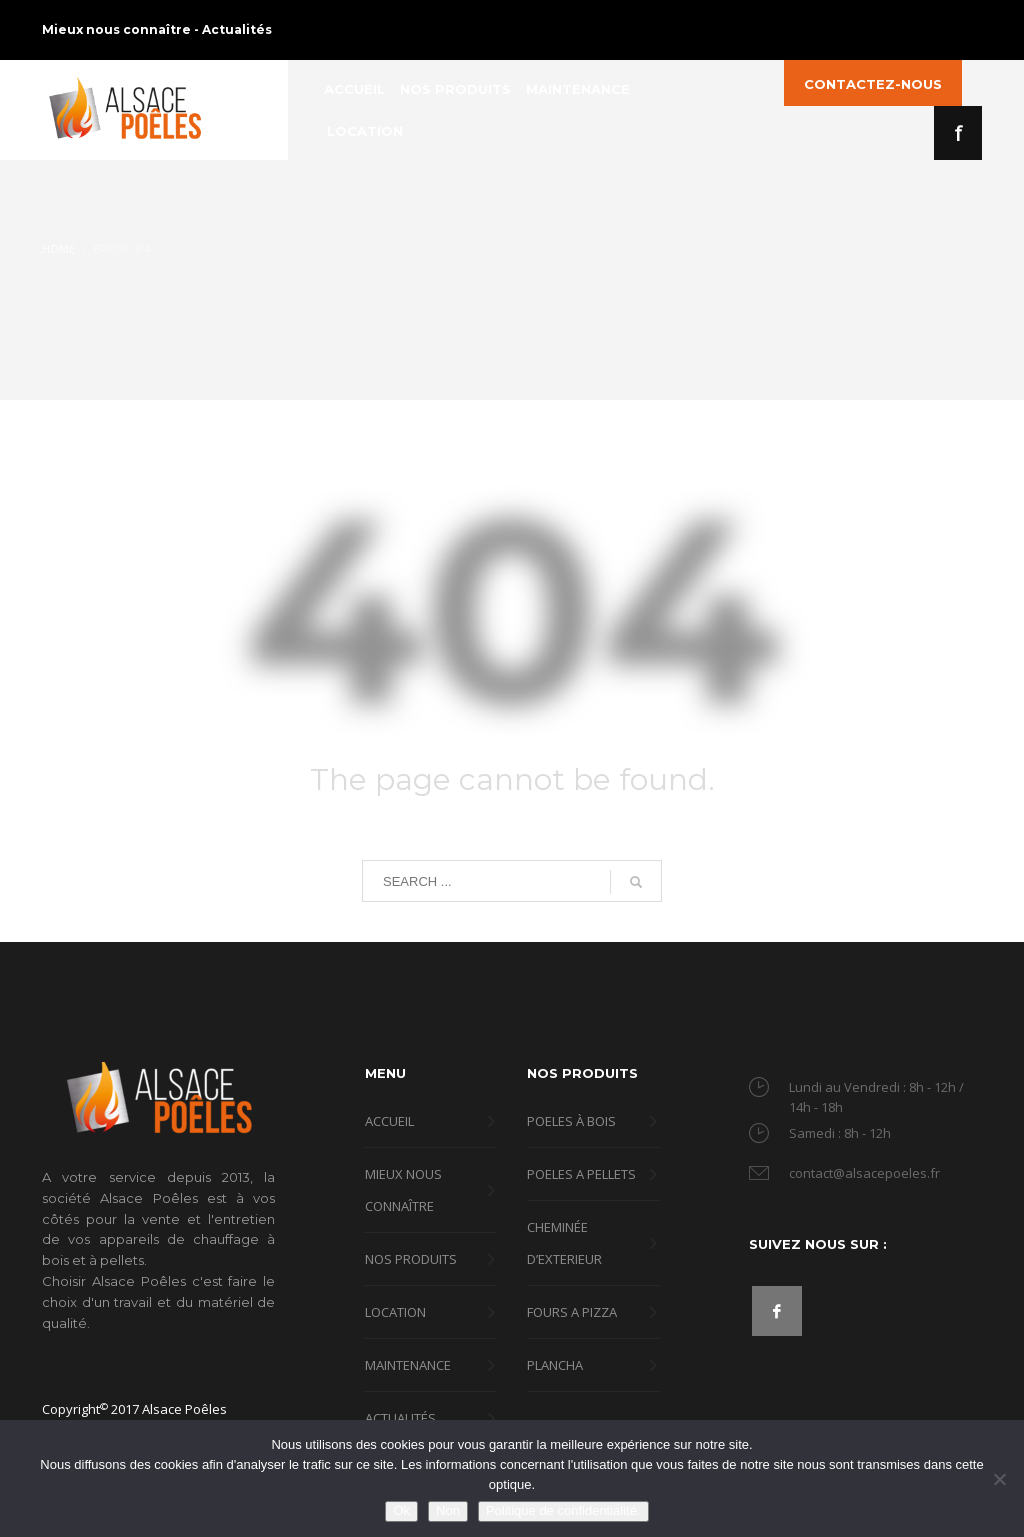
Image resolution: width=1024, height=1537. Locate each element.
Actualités (237, 29)
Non (448, 1510)
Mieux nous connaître (118, 29)
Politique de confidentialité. (563, 1510)
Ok (401, 1510)
